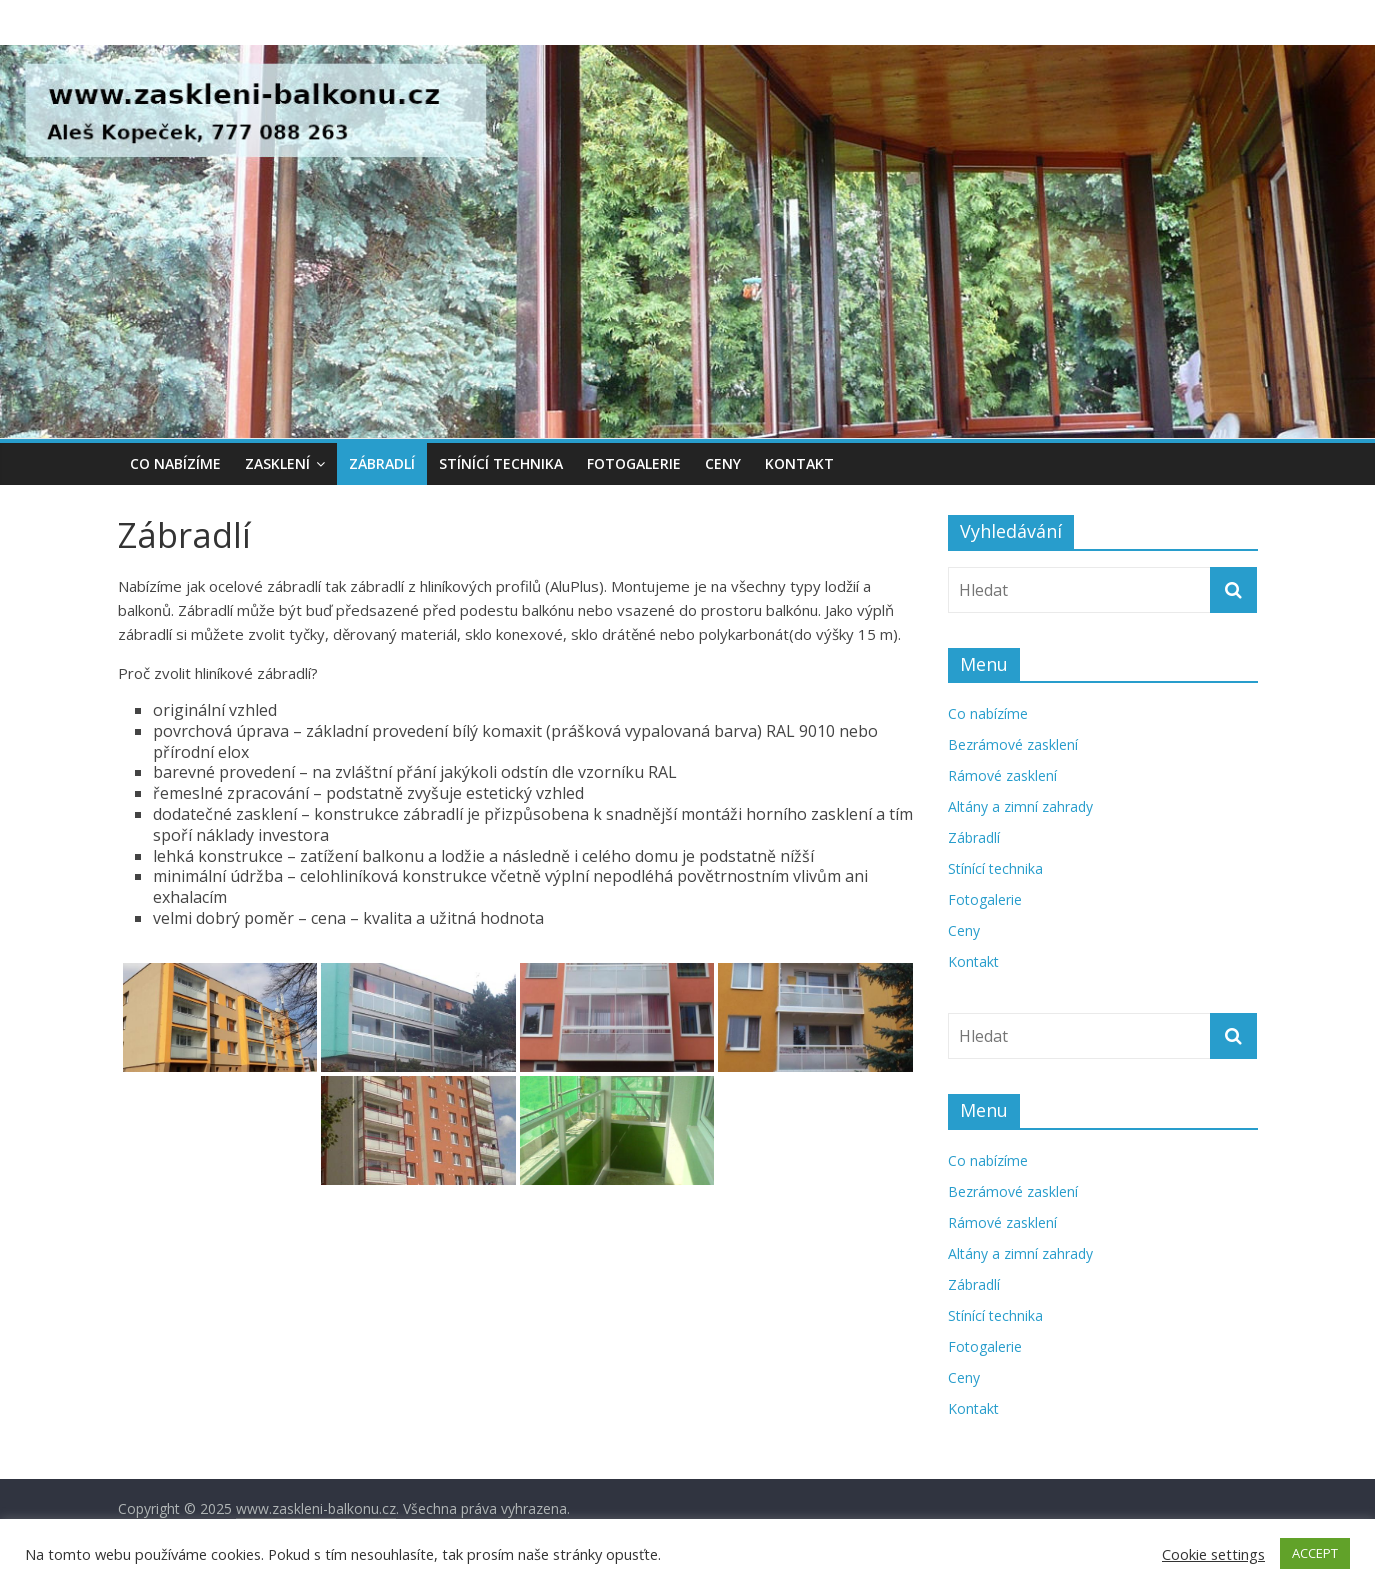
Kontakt (799, 463)
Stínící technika (501, 463)
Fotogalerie (634, 463)
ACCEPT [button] (1315, 1553)
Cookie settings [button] (1213, 1554)
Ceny (723, 463)
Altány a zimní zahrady (1020, 806)
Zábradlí (382, 463)
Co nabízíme (175, 463)
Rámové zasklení (1002, 775)
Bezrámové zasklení (1013, 744)
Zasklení (277, 463)
